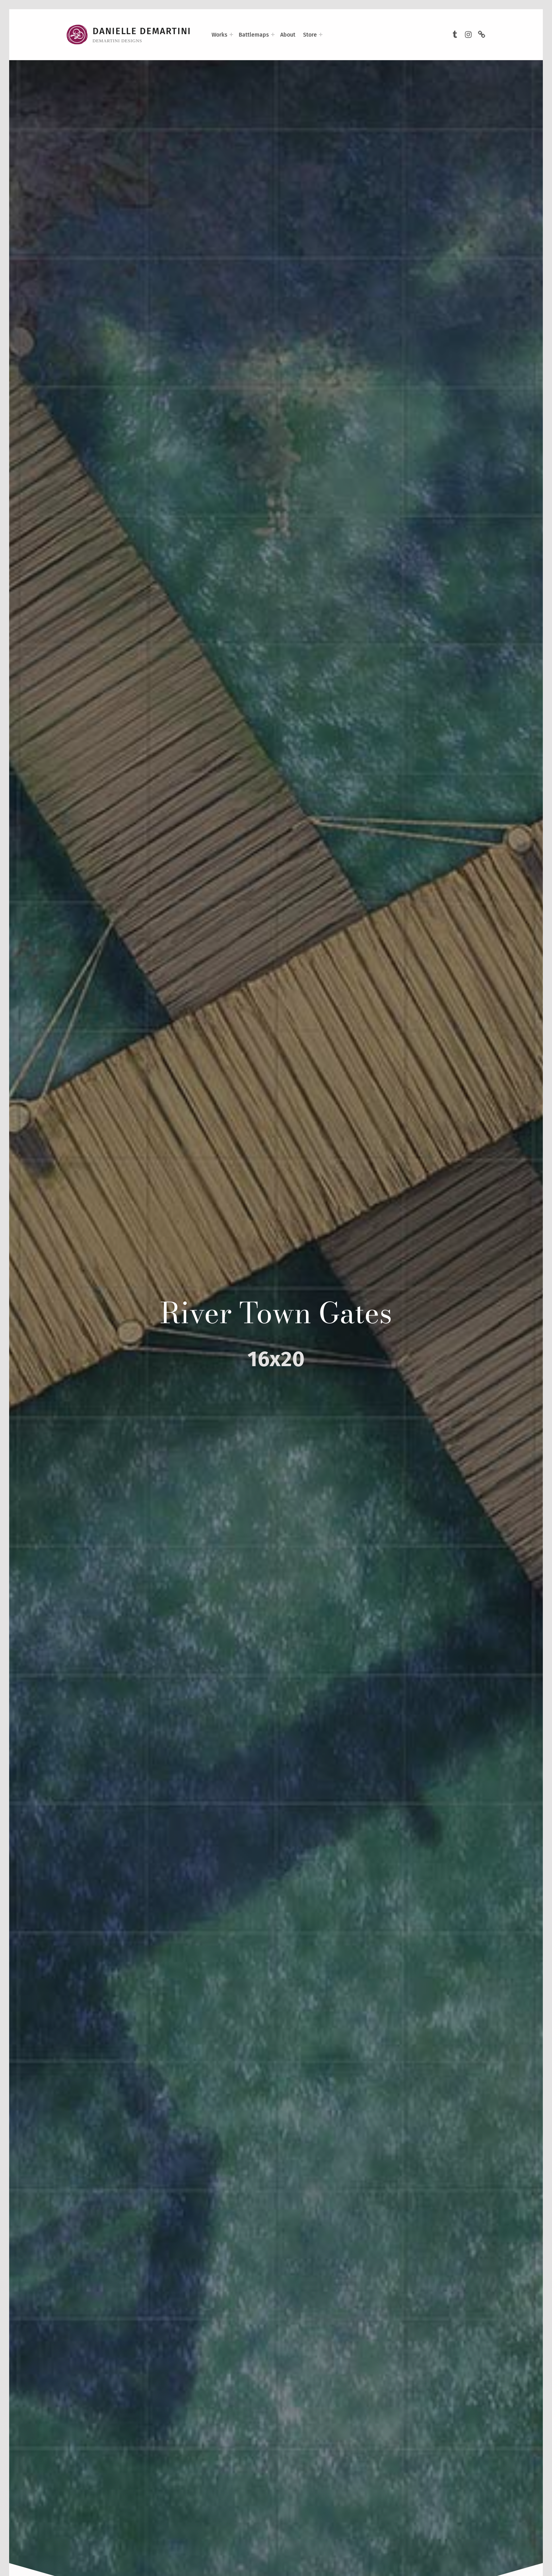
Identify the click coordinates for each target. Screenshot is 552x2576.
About (287, 34)
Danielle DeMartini (142, 31)
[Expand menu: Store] (320, 34)
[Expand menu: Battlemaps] (273, 34)
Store (310, 34)
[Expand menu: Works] (231, 34)
